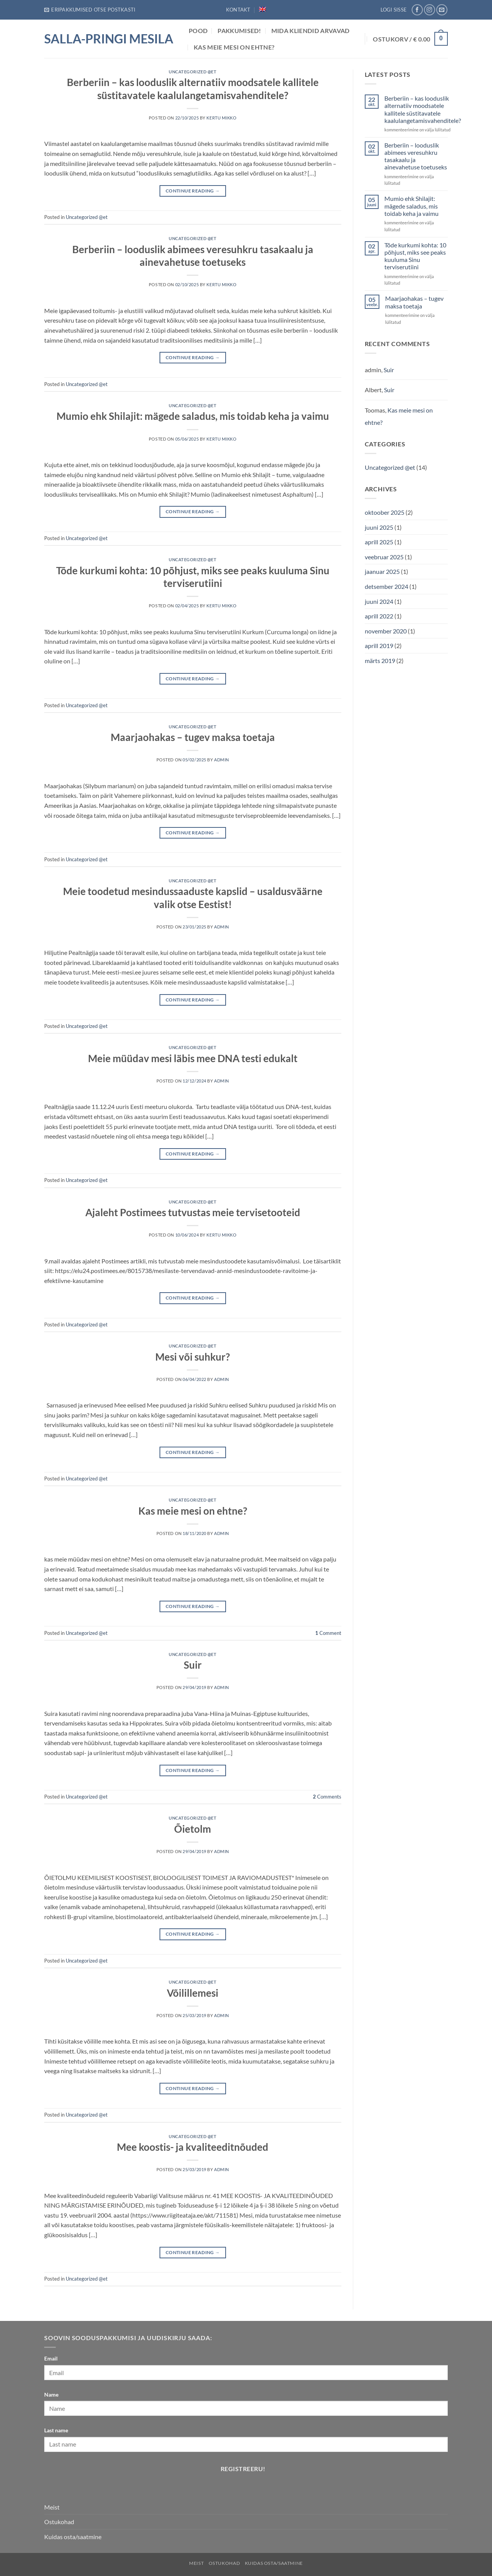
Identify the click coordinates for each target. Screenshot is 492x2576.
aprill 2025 (379, 541)
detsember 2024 (386, 586)
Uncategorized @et (193, 71)
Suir (193, 1665)
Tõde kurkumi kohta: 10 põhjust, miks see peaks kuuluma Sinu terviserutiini (415, 256)
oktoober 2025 (384, 512)
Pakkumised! (239, 30)
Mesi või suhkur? (192, 1357)
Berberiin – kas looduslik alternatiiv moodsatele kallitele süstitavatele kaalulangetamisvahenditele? (422, 109)
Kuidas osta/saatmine (72, 2536)
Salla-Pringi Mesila (108, 39)
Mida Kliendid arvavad (310, 30)
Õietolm (192, 1829)
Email (51, 2358)
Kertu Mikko (221, 117)
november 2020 (386, 631)
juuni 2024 (379, 601)
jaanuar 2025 (382, 571)
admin (221, 759)
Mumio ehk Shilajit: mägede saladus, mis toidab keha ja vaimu (193, 416)
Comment (328, 1633)
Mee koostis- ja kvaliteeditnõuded (192, 2147)
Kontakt (238, 10)
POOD (198, 30)
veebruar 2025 (384, 556)
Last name (56, 2430)
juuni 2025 (379, 527)
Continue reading (193, 190)
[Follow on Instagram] (429, 9)
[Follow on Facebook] (417, 9)
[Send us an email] (441, 9)
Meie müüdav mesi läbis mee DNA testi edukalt (193, 1058)
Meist (52, 2507)
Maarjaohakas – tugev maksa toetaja (193, 737)
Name (51, 2394)
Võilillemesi (192, 1993)
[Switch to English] (262, 9)
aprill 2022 (379, 616)
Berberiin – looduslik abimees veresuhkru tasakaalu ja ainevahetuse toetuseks (415, 156)
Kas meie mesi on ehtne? (234, 47)
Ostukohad (59, 2521)
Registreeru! (243, 2468)
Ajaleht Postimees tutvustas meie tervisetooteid (192, 1212)
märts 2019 (380, 660)
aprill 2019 (379, 645)
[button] (89, 9)
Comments (327, 1797)
